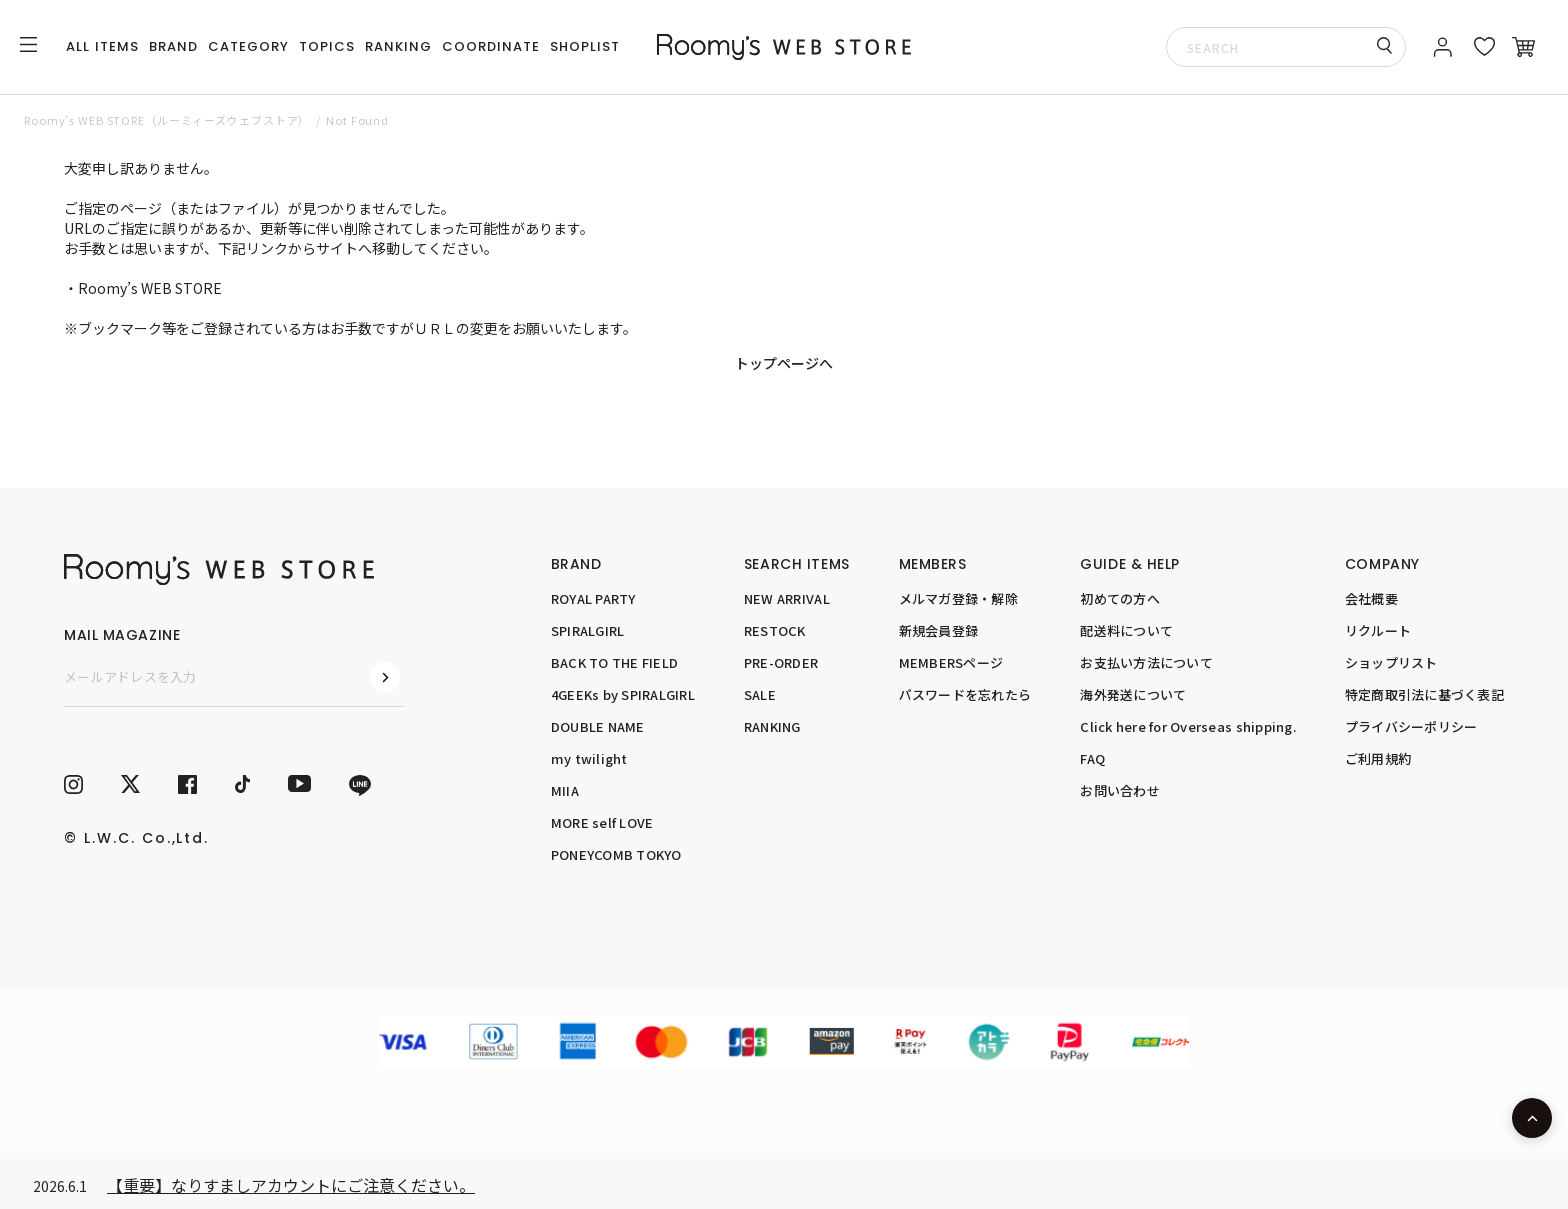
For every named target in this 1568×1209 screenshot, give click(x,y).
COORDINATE (491, 46)
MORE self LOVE (602, 822)
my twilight (589, 758)
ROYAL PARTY (593, 598)
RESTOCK (775, 630)
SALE (760, 694)
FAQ (1092, 758)
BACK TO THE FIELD (614, 662)
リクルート (1378, 630)
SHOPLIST (585, 46)
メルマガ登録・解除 (958, 598)
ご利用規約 (1378, 758)
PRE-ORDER (781, 662)
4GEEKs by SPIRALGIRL (623, 694)
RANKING (398, 46)
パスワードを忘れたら (965, 694)
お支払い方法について (1146, 662)
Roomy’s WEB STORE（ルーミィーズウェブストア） (167, 120)
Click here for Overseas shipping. (1188, 726)
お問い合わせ (1120, 790)
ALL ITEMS (102, 46)
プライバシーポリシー (1411, 726)
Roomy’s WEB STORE (150, 288)
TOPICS (327, 46)
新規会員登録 (939, 630)
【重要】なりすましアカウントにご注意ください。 (291, 1185)
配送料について (1126, 630)
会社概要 (1371, 598)
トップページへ (784, 363)
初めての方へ (1120, 598)
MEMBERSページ (951, 662)
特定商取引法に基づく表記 (1424, 694)
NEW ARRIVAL (787, 598)
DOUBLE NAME (598, 726)
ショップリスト (1391, 662)
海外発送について (1133, 694)
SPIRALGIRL (588, 630)
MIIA (565, 790)
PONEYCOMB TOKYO (616, 854)
